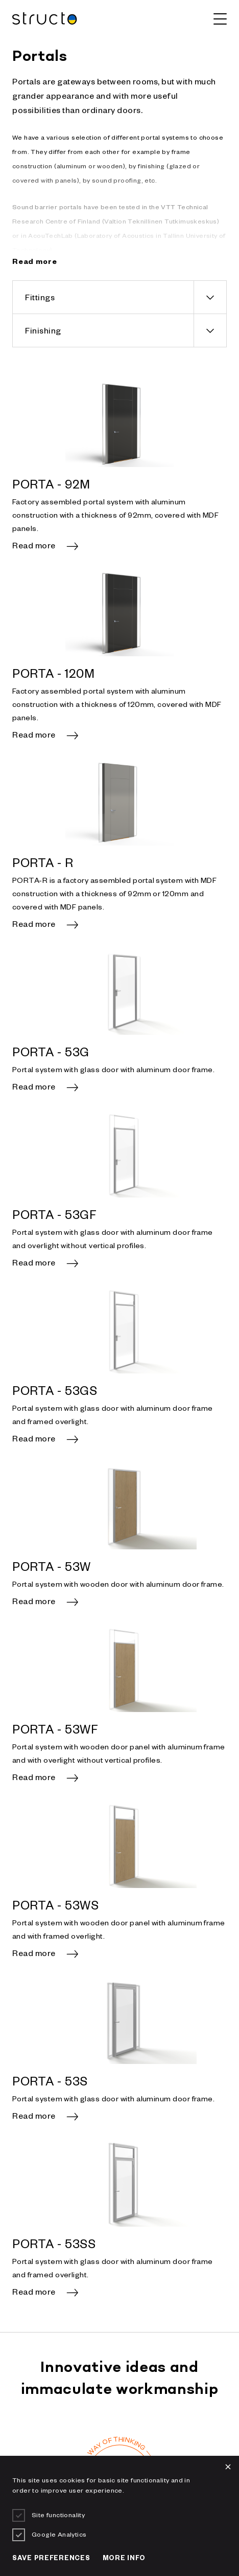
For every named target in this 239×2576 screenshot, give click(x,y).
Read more (34, 547)
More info (124, 2559)
